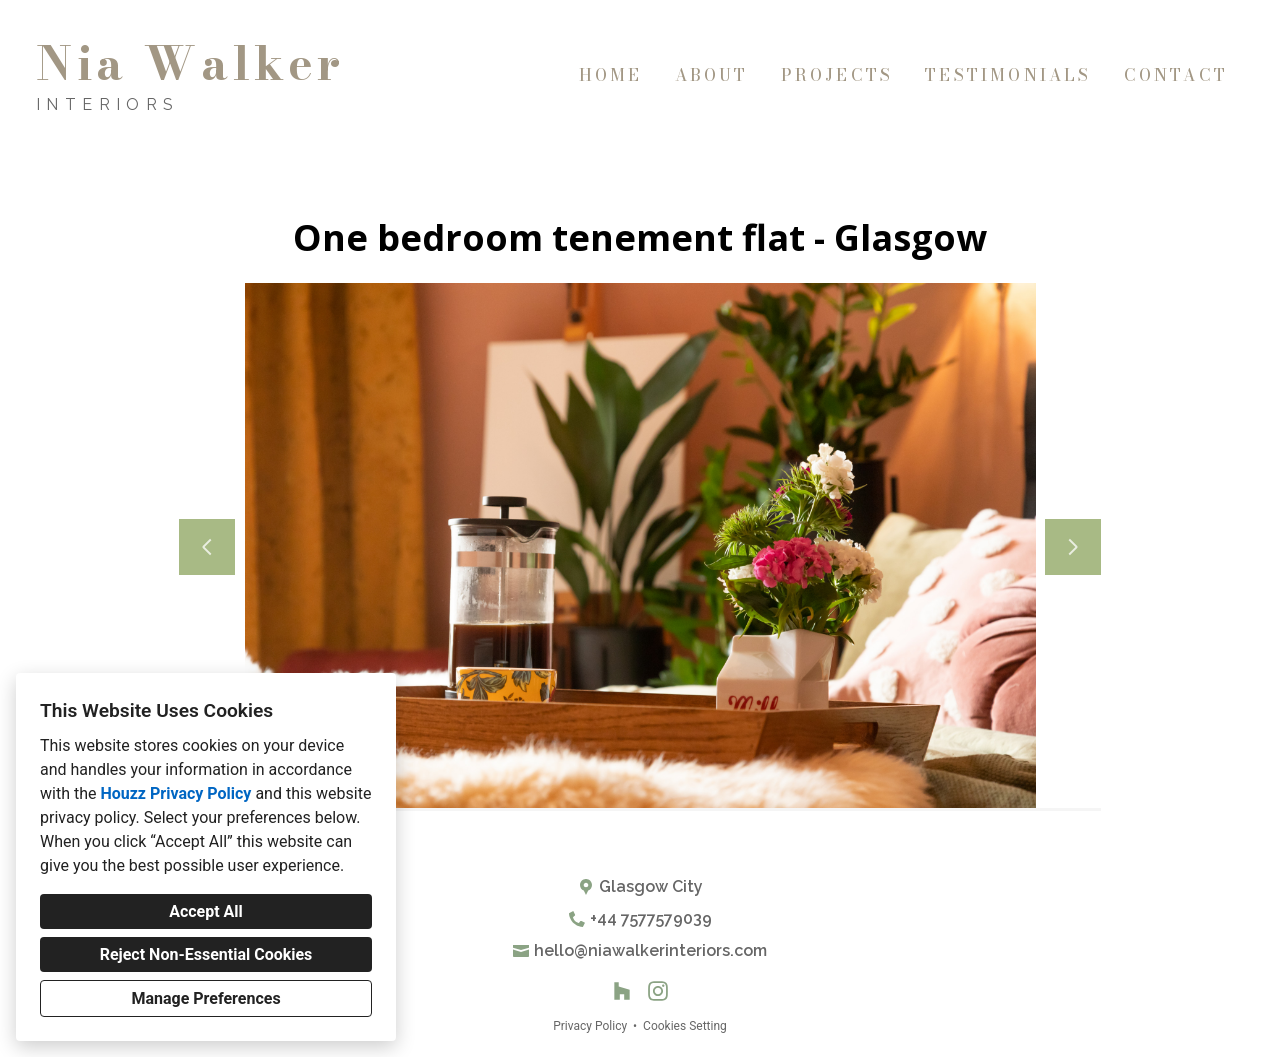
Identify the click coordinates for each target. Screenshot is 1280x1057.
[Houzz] (622, 991)
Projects (837, 75)
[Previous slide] (207, 547)
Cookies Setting (685, 1026)
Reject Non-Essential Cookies (206, 954)
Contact (1176, 75)
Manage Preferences (205, 998)
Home (611, 75)
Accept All (206, 911)
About (712, 75)
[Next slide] (1073, 547)
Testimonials (1008, 75)
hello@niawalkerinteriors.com (650, 950)
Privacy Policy (590, 1026)
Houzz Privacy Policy (175, 793)
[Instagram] (658, 991)
